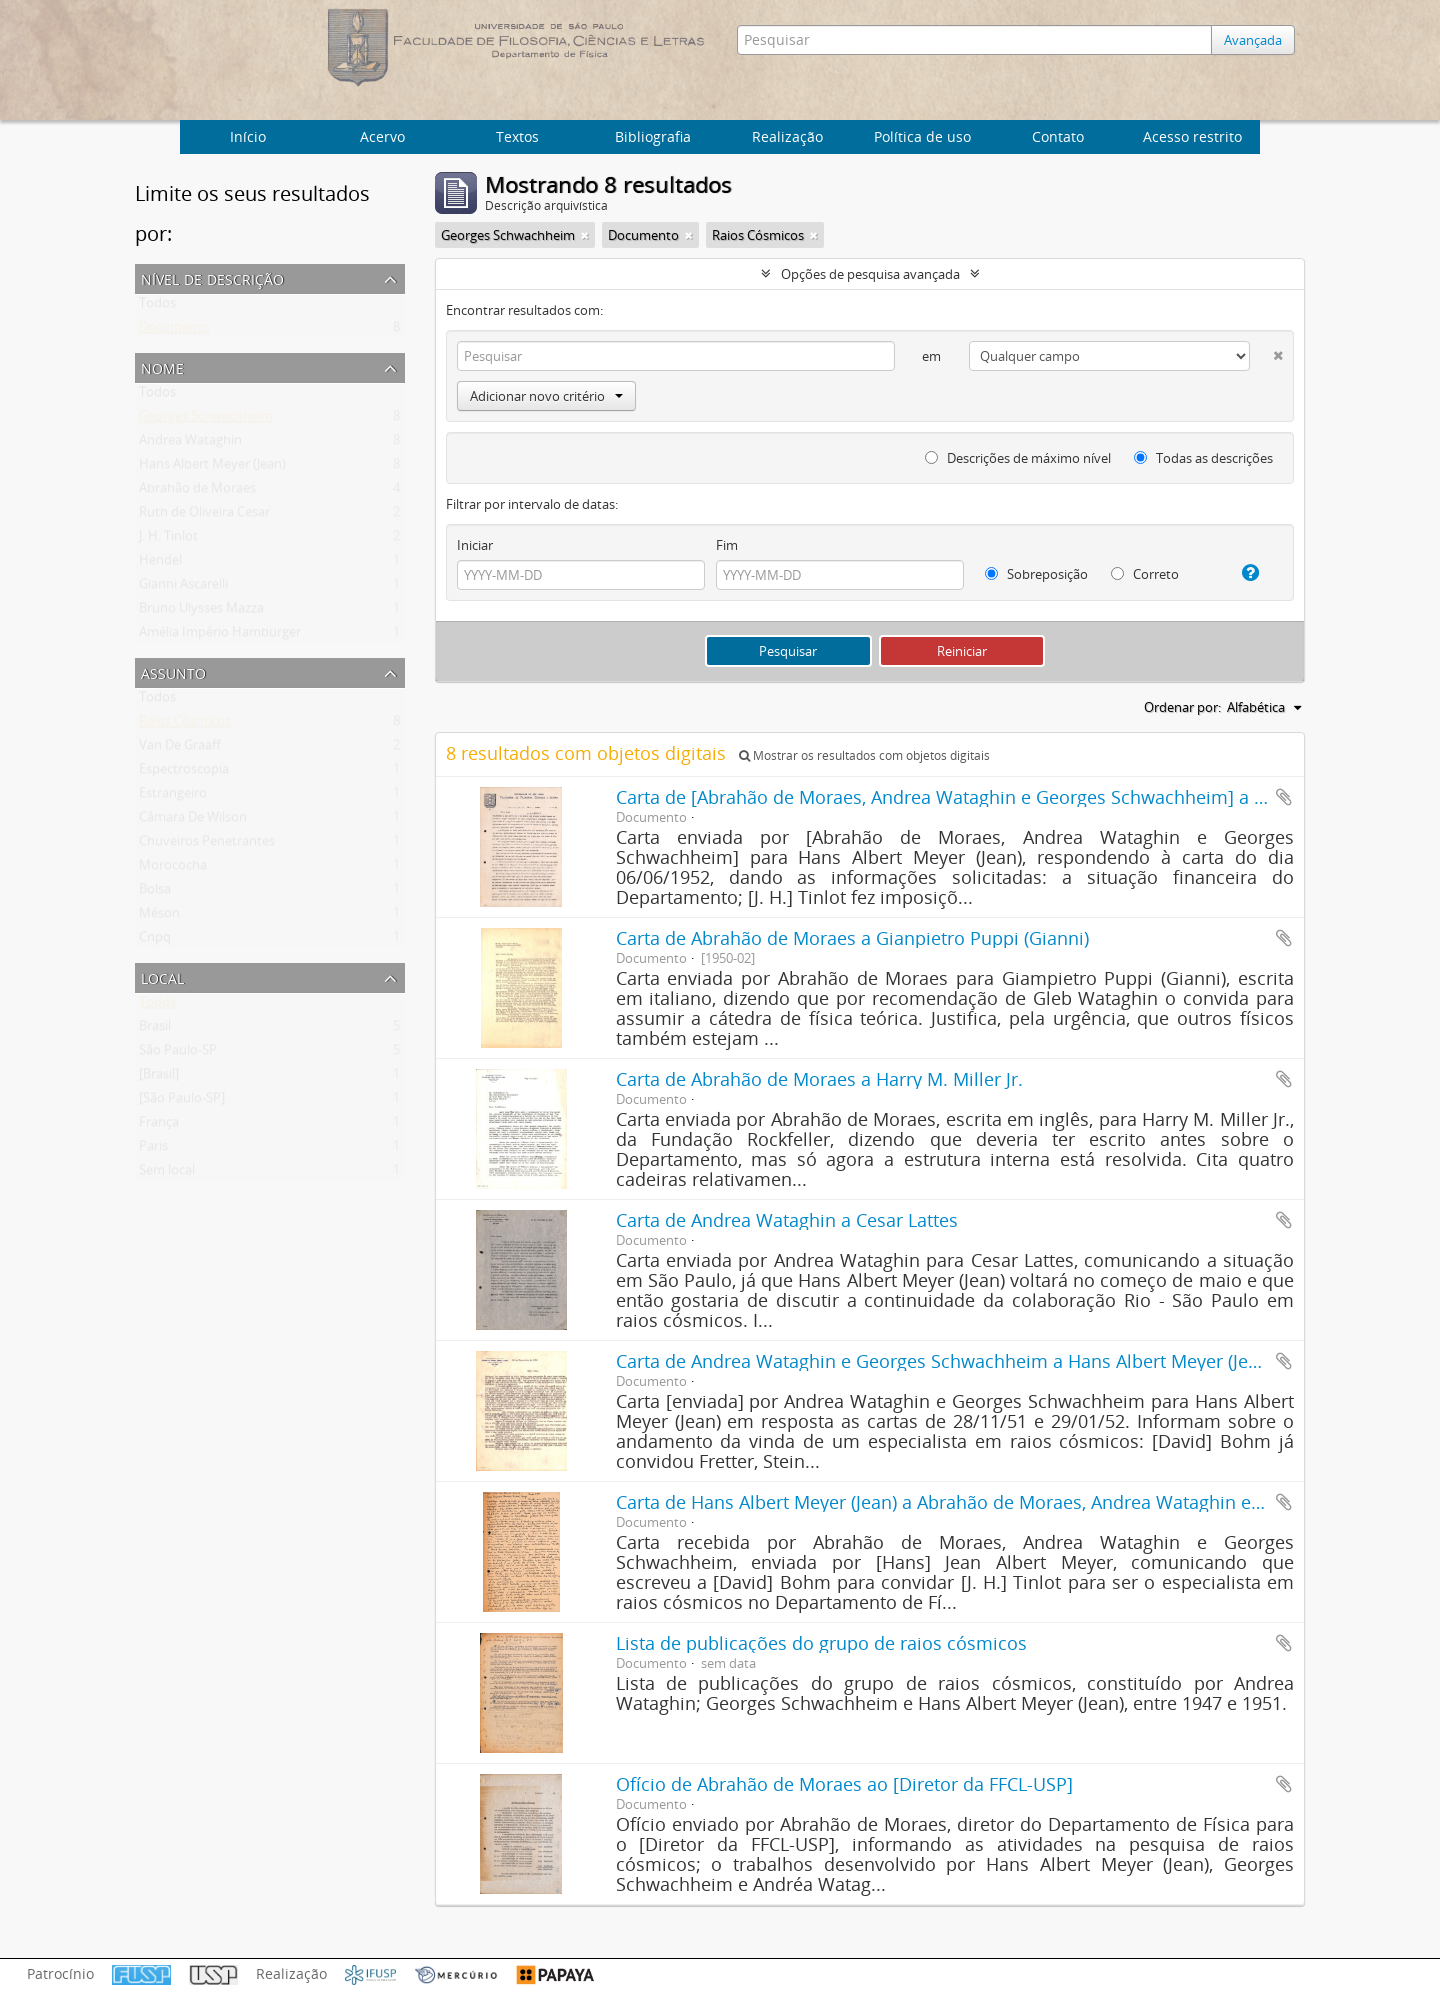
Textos (517, 136)
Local (162, 976)
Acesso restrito (1192, 136)
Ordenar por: (1182, 707)
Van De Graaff (180, 749)
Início (248, 136)
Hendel (160, 564)
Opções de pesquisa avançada (870, 274)
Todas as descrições (1203, 458)
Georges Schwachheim (206, 420)
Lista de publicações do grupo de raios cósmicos (821, 1643)
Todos (157, 307)
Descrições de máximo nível (1018, 458)
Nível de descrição (212, 277)
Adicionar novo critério (546, 396)
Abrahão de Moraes (197, 492)
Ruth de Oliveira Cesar (204, 516)
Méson (159, 917)
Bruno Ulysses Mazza (201, 612)
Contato (1058, 136)
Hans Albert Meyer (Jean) (212, 468)
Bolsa (155, 893)
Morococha (173, 869)
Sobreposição (1036, 574)
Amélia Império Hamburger (220, 636)
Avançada (1258, 40)
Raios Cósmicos (185, 725)
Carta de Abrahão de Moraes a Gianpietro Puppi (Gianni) (852, 938)
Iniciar (475, 545)
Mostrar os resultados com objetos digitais (864, 755)
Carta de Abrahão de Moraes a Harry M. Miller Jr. (819, 1079)
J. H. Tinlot (168, 540)
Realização (787, 136)
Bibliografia (653, 136)
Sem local (167, 1174)
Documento (174, 331)
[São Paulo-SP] (182, 1102)
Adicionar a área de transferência (1284, 797)
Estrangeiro (173, 797)
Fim (727, 545)
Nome (162, 366)
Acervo (382, 136)
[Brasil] (159, 1078)
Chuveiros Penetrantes (207, 845)
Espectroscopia (184, 773)
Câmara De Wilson (193, 821)
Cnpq (155, 941)
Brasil (155, 1030)
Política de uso (922, 136)
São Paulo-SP (178, 1054)
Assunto (173, 671)
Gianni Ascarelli (183, 588)
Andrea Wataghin (190, 444)
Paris (153, 1150)
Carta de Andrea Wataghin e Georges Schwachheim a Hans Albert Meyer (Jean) (945, 1361)
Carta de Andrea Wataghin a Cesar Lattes (787, 1220)
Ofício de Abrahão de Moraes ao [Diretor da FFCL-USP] (844, 1784)
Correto (1145, 574)
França (159, 1126)
